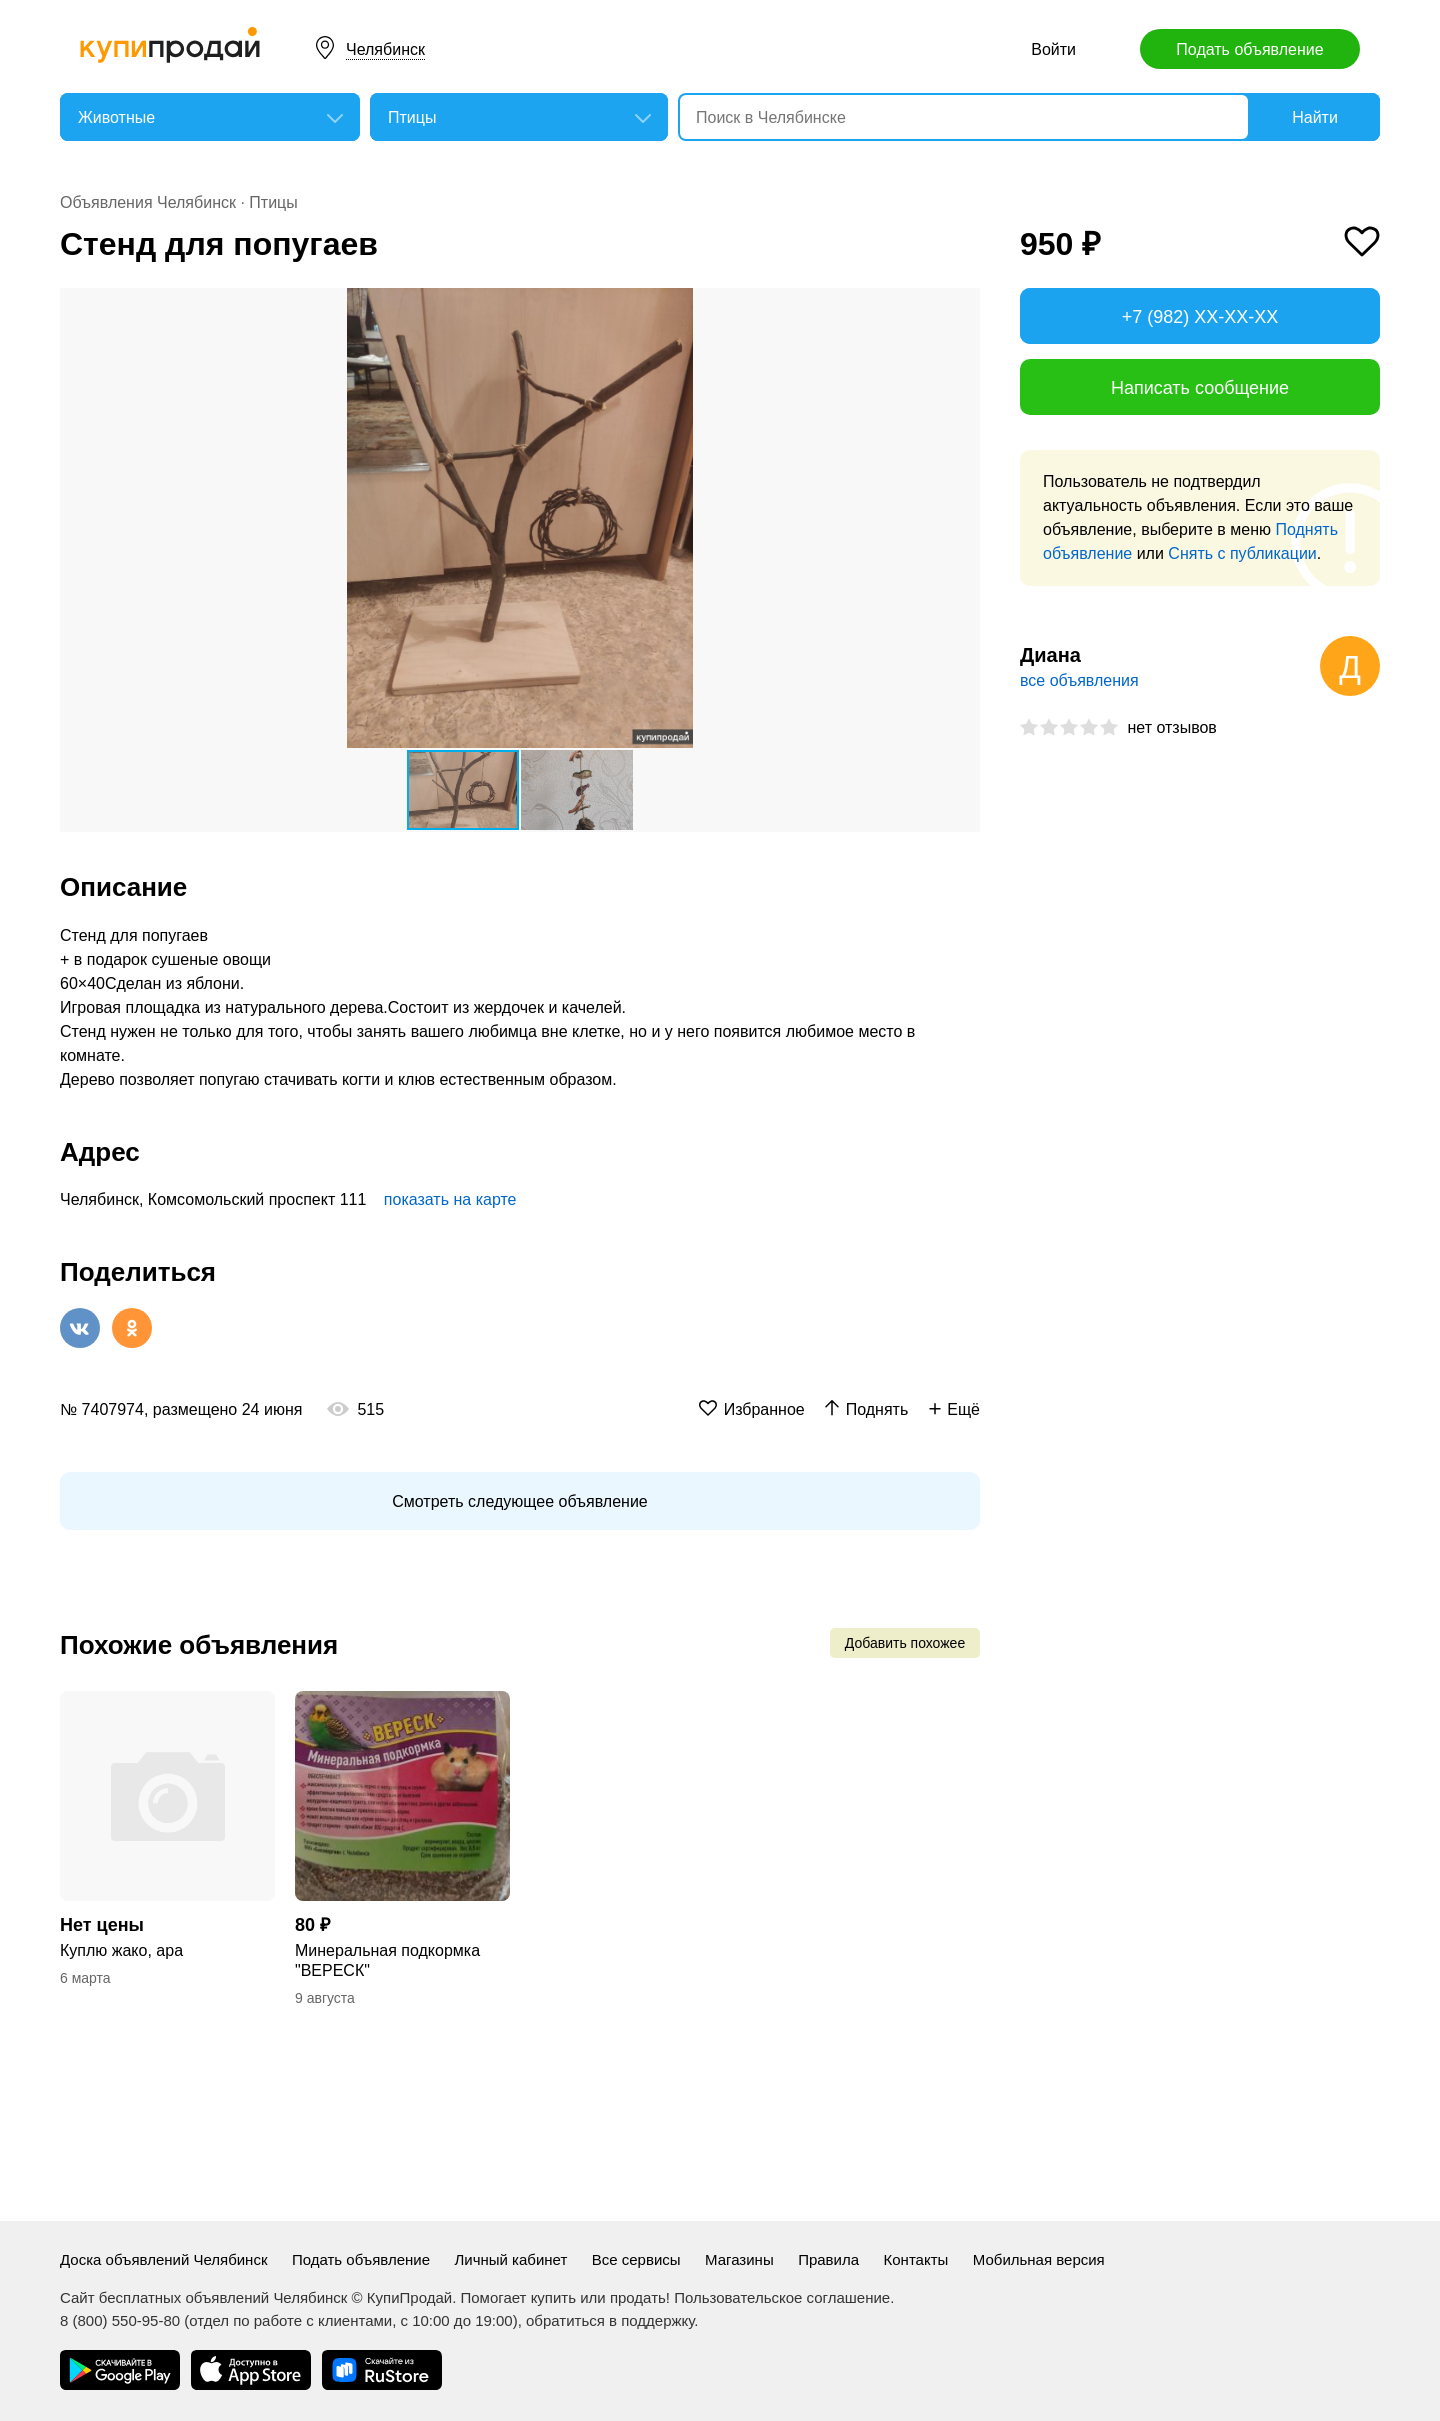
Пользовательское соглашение (782, 2297)
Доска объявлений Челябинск (163, 2259)
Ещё (963, 1409)
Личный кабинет (510, 2259)
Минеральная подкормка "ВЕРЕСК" (387, 1960)
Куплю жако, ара (121, 1950)
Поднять (877, 1409)
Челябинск (385, 49)
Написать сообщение (1200, 388)
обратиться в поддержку (610, 2320)
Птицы (273, 202)
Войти (1053, 49)
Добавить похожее (905, 1643)
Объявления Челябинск (148, 202)
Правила (828, 2259)
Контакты (916, 2259)
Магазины (739, 2259)
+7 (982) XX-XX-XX (1200, 317)
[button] (962, 306)
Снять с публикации (1242, 553)
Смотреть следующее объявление (519, 1501)
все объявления (1079, 680)
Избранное (764, 1409)
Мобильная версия (1039, 2259)
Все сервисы (636, 2259)
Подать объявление (1249, 49)
